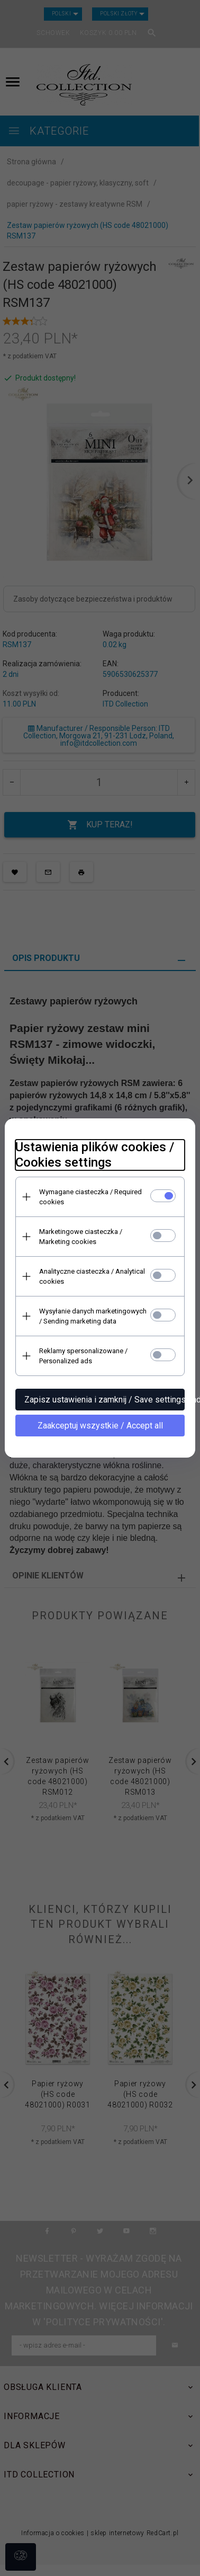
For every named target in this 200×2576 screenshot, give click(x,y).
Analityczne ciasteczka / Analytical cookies (92, 1276)
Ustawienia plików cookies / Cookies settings (94, 1155)
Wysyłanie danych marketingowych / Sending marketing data (93, 1316)
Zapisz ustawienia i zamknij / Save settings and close (104, 1400)
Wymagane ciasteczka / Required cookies (90, 1197)
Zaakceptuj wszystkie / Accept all (100, 1426)
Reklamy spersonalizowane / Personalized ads (83, 1356)
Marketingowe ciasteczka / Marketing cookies (80, 1237)
